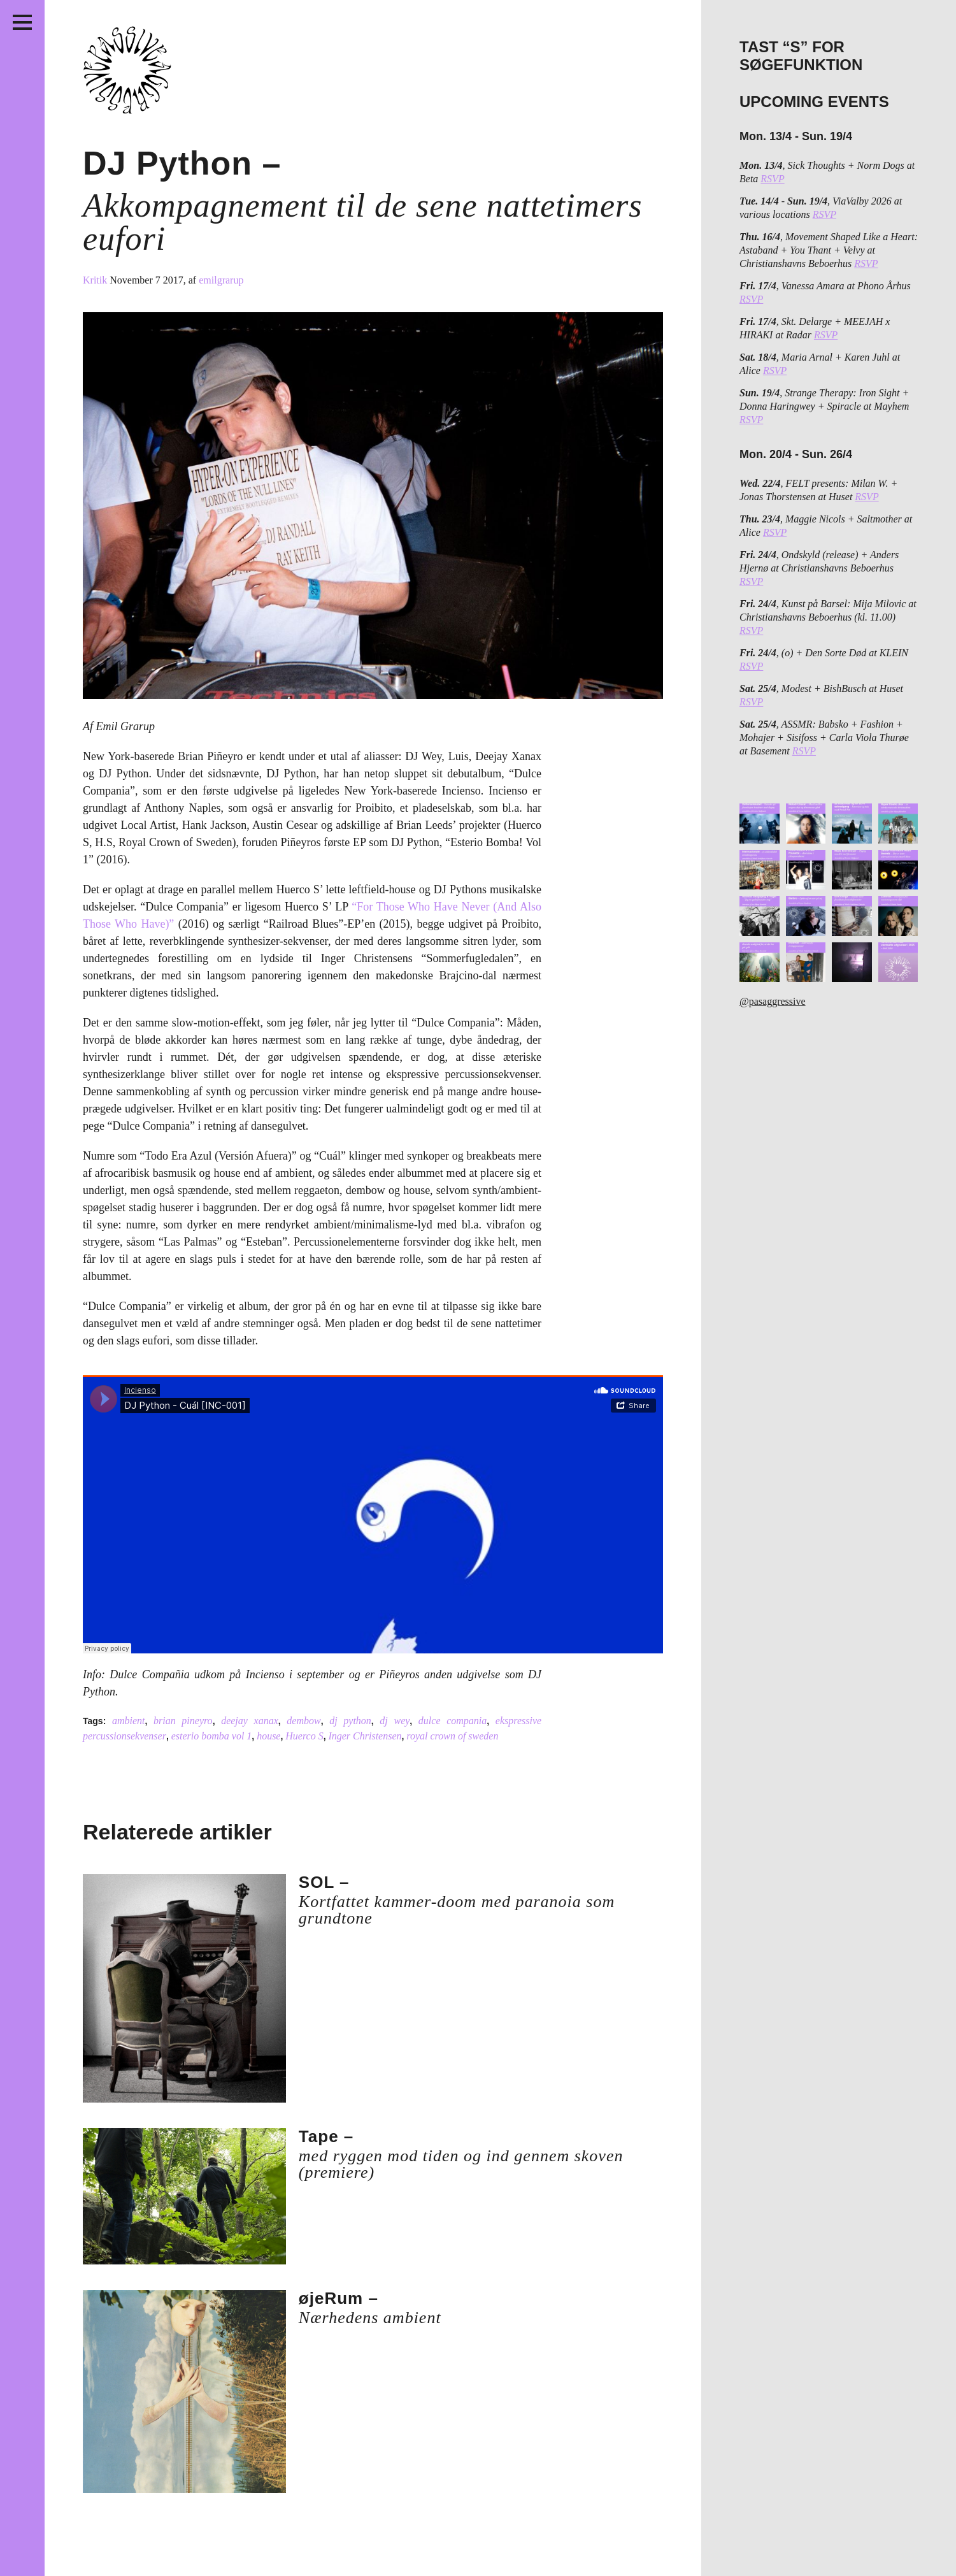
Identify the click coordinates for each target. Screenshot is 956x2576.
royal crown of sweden (452, 1736)
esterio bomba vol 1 (211, 1736)
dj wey (395, 1720)
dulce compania (452, 1720)
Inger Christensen (364, 1736)
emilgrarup (221, 280)
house (268, 1736)
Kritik (96, 280)
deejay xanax (249, 1720)
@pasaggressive (772, 1001)
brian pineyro (183, 1720)
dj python (350, 1720)
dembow (303, 1720)
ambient (128, 1720)
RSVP (772, 178)
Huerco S (304, 1736)
